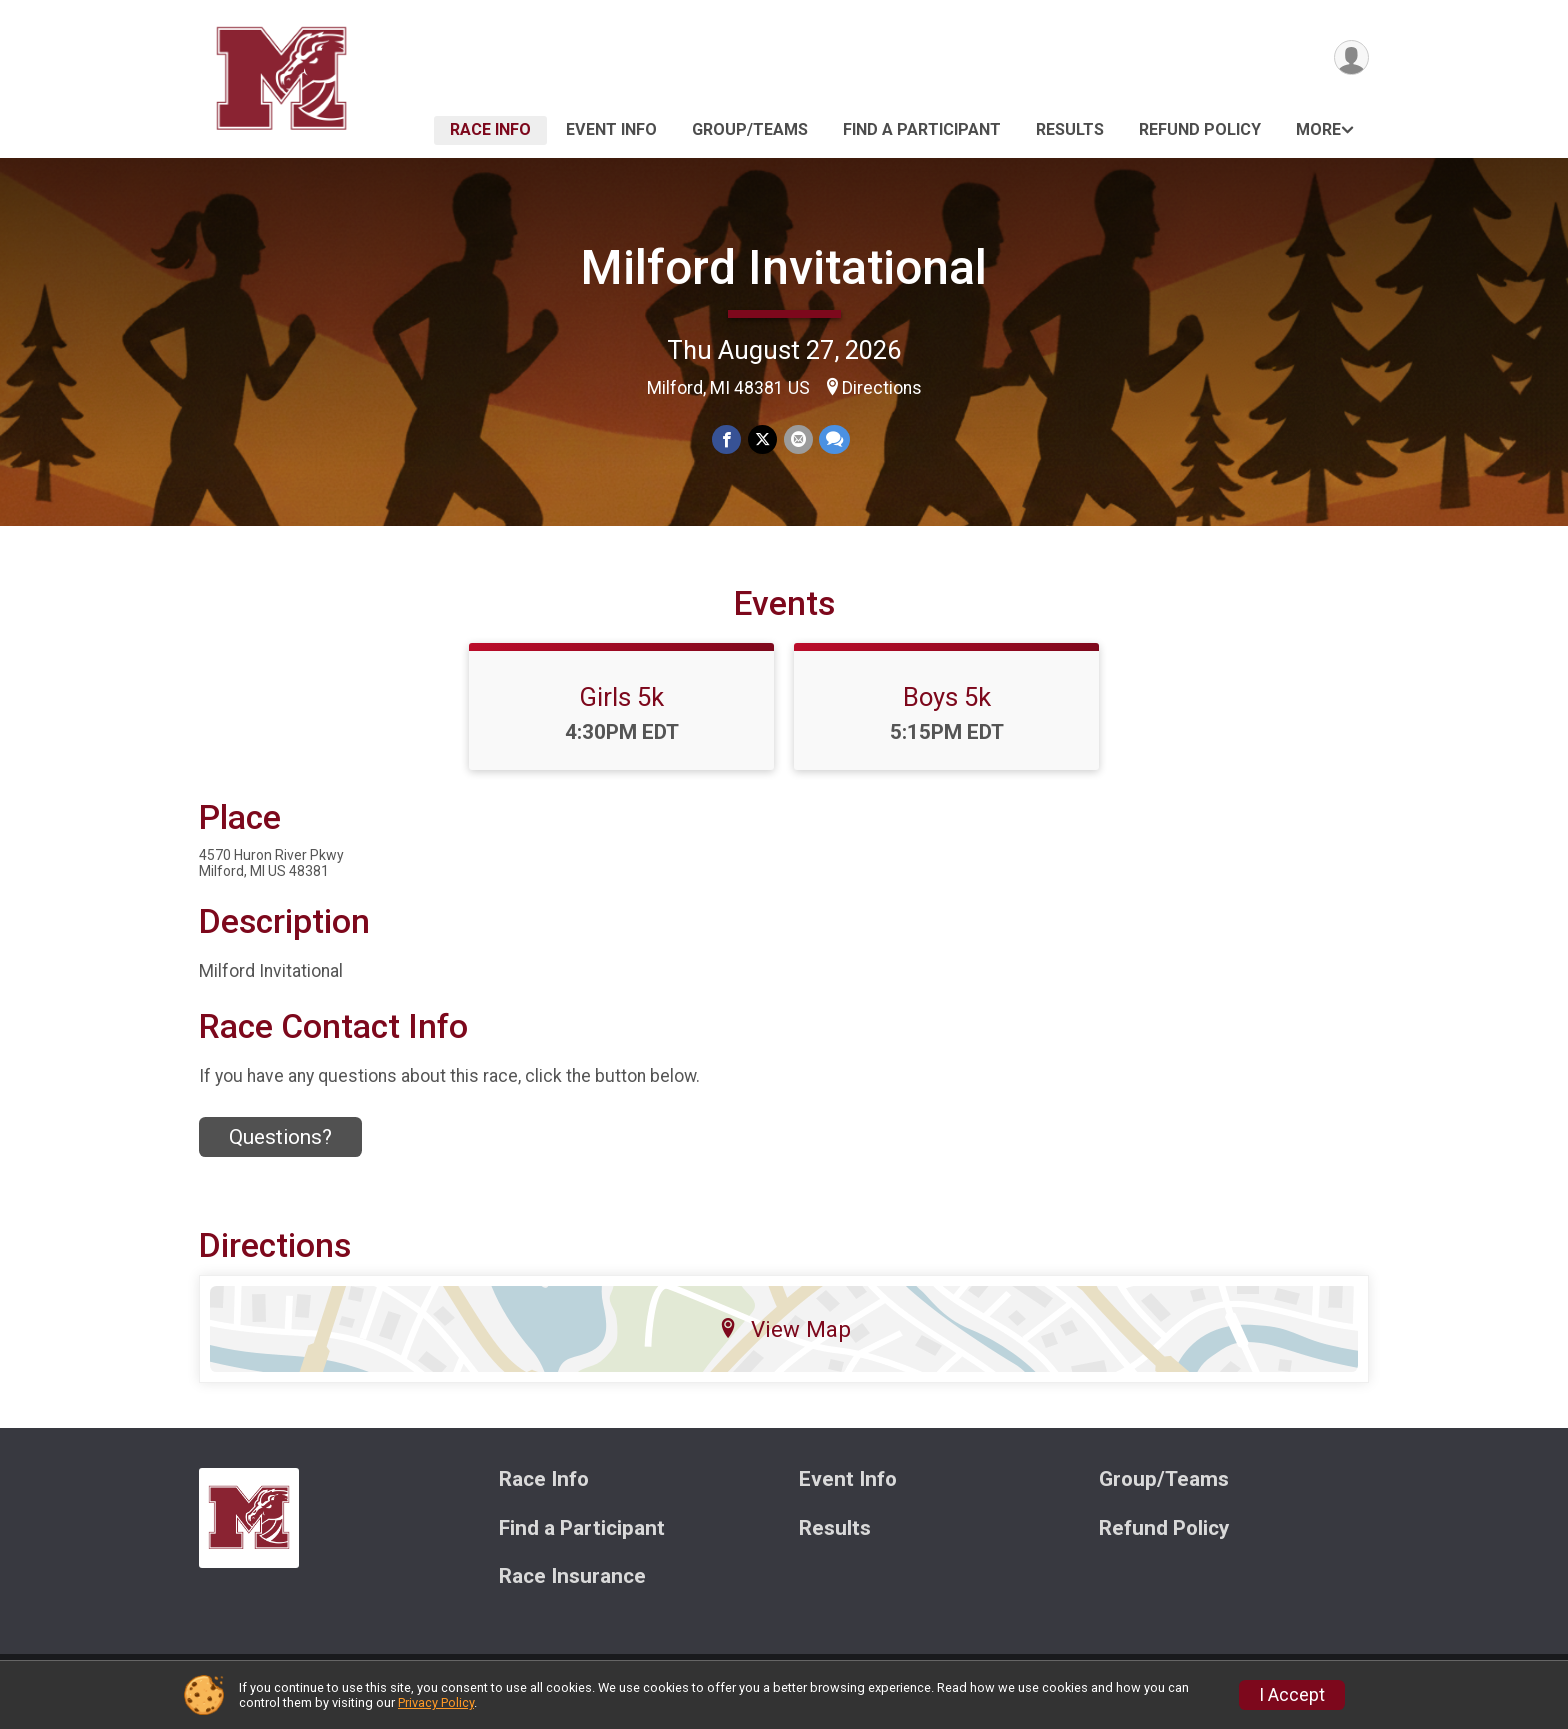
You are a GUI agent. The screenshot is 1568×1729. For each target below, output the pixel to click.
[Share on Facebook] (727, 439)
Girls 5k (621, 709)
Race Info (490, 129)
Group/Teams (750, 129)
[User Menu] (1350, 58)
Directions (882, 388)
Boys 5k (947, 709)
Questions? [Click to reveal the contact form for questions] (280, 1149)
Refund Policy (1200, 129)
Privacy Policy (436, 1702)
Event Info (611, 129)
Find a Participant (922, 129)
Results (1070, 129)
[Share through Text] (833, 439)
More (1318, 129)
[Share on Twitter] (762, 439)
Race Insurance (572, 1589)
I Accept (1292, 1695)
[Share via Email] (797, 439)
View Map (784, 1341)
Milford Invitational (784, 267)
